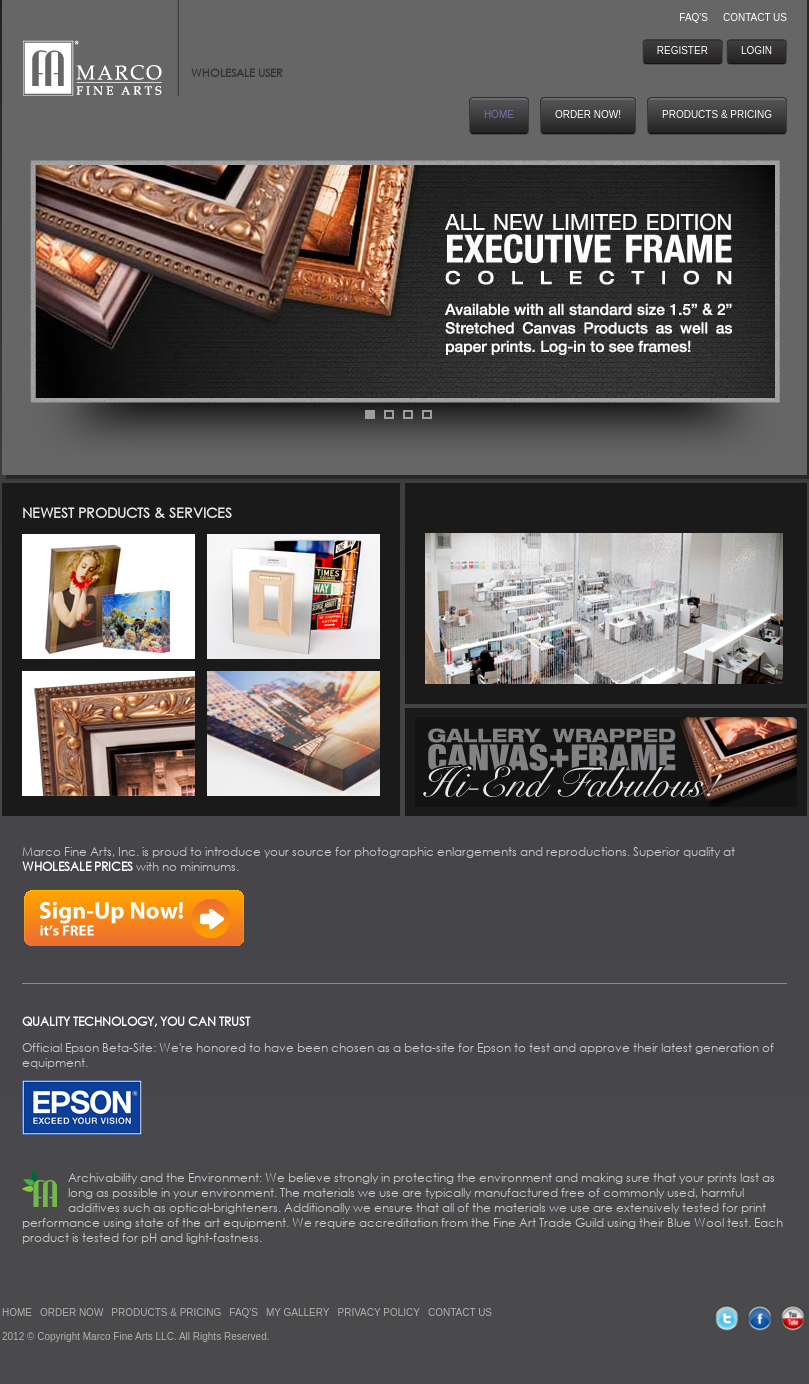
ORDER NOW (71, 1312)
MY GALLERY (298, 1312)
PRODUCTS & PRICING (166, 1312)
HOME (17, 1312)
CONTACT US (755, 17)
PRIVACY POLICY (379, 1312)
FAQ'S (693, 17)
